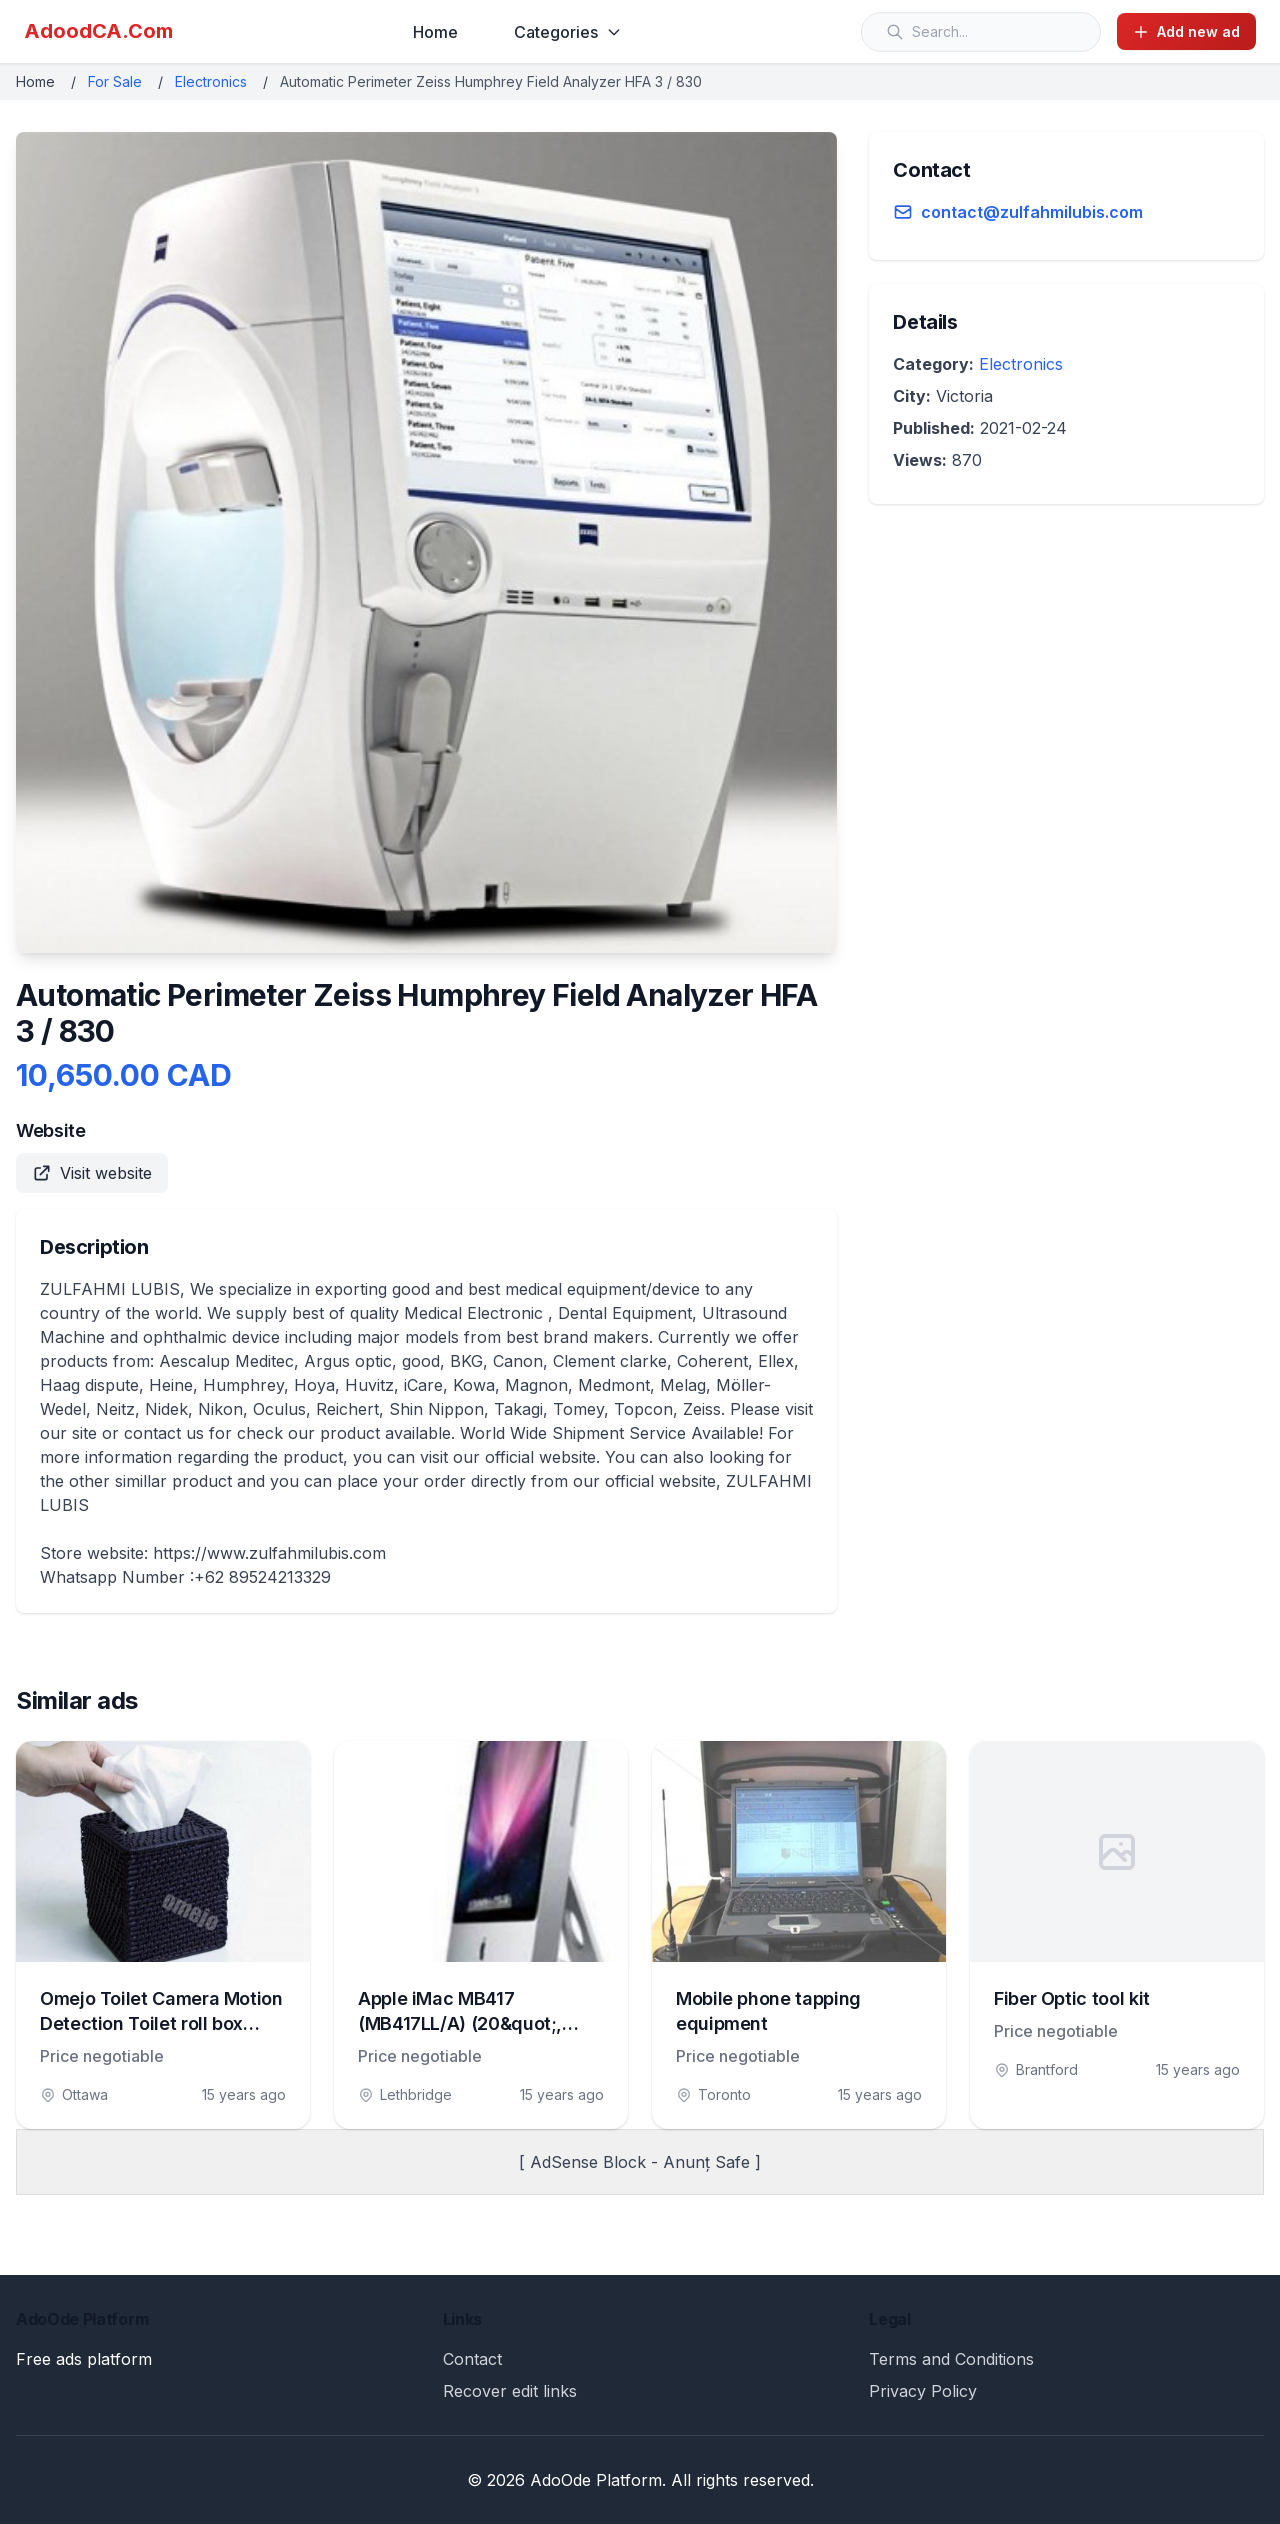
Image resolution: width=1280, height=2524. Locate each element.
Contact (472, 2359)
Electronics (211, 81)
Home (435, 32)
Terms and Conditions (951, 2359)
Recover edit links (510, 2391)
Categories (568, 32)
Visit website (92, 1173)
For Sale (115, 81)
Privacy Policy (923, 2391)
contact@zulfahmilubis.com (1032, 212)
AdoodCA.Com (98, 31)
